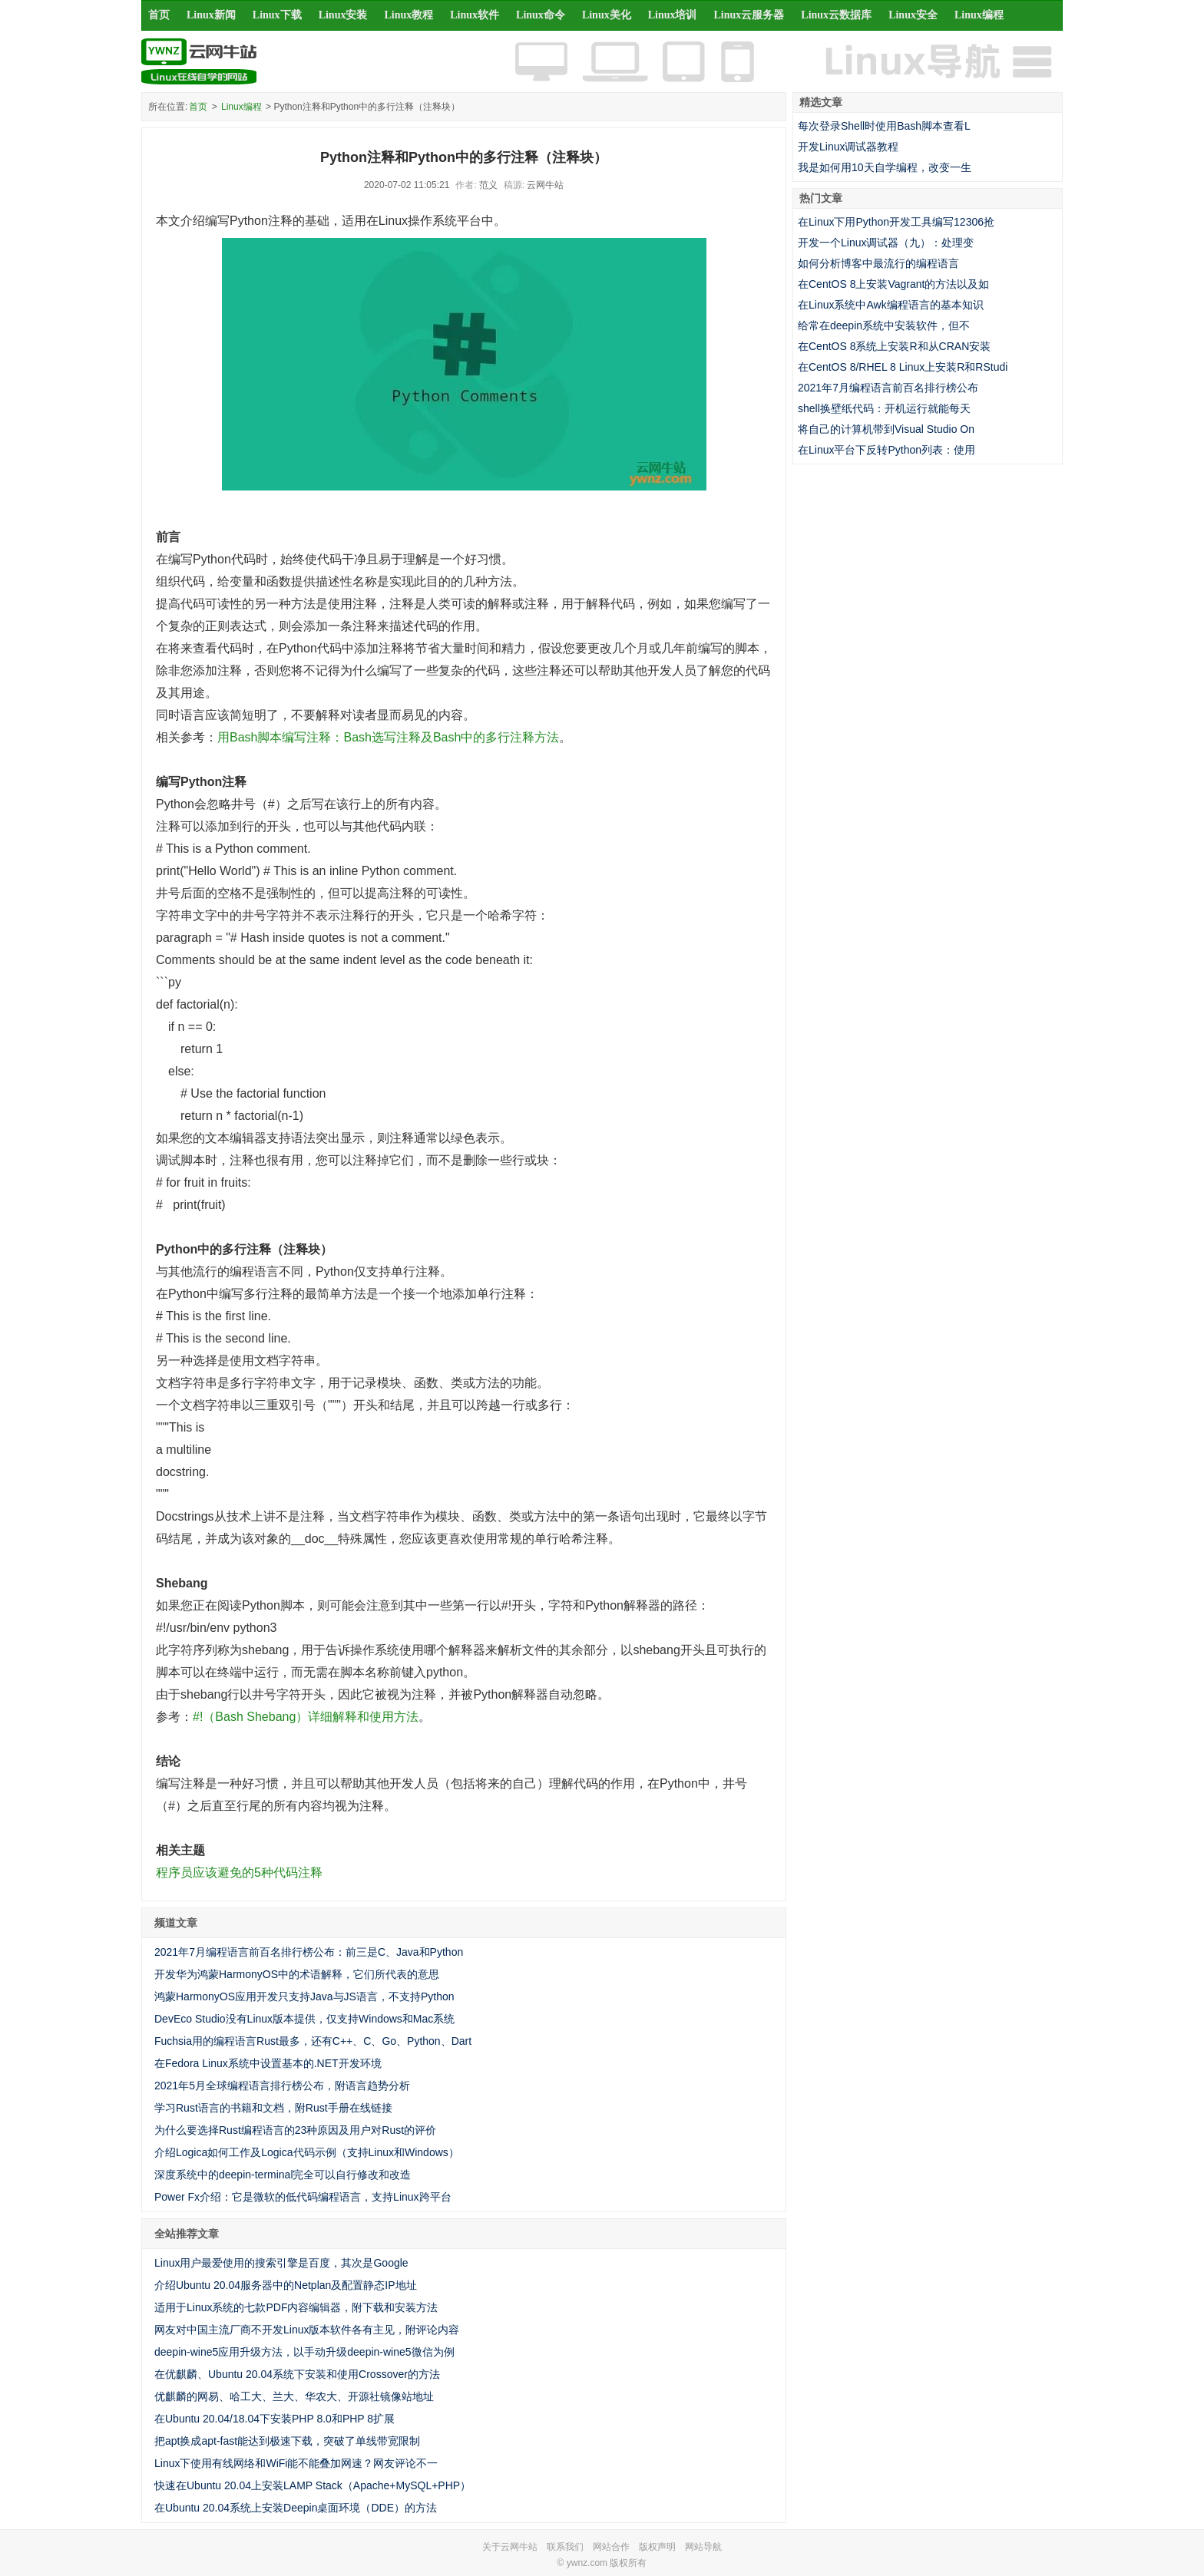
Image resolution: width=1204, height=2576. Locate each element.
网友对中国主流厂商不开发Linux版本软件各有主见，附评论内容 (306, 2329)
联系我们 (565, 2546)
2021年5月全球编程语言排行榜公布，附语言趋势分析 (282, 2085)
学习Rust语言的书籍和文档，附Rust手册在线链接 (273, 2108)
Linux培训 (672, 15)
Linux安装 (343, 15)
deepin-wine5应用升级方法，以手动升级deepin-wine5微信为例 (304, 2352)
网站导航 (703, 2546)
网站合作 (611, 2546)
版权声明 (657, 2546)
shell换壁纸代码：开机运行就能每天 (884, 408)
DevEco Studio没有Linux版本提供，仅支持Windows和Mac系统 (304, 2019)
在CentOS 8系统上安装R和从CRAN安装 (894, 346)
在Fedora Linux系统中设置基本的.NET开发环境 (268, 2063)
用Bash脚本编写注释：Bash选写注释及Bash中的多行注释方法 (388, 737)
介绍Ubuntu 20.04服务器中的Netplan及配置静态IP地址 (285, 2285)
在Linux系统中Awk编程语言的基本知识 (891, 305)
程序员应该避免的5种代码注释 (239, 1872)
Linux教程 (408, 15)
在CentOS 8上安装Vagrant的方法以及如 (893, 284)
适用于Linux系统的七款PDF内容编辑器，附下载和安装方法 (296, 2307)
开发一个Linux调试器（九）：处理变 (886, 242)
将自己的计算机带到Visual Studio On (886, 429)
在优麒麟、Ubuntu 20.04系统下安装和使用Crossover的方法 (297, 2374)
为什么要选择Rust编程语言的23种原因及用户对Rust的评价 (295, 2130)
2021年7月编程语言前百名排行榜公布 (888, 387)
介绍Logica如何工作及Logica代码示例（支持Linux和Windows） (306, 2152)
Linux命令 (540, 15)
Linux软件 (474, 15)
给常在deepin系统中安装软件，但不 (884, 325)
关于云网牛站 (510, 2546)
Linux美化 (606, 15)
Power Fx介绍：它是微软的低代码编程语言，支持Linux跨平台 (303, 2197)
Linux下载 (277, 15)
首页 (159, 15)
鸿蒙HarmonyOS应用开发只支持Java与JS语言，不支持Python (304, 1996)
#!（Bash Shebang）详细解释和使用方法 (305, 1716)
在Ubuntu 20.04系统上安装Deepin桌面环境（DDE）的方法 (295, 2508)
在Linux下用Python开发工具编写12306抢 (896, 222)
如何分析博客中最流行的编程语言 (878, 263)
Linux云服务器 (749, 15)
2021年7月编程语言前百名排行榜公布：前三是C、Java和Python (308, 1952)
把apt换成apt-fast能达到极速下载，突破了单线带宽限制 (287, 2441)
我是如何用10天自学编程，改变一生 (884, 167)
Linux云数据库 (836, 15)
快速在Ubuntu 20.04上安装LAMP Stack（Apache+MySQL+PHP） (312, 2485)
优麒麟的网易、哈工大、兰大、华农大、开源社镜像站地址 (294, 2396)
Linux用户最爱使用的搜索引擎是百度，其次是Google (281, 2263)
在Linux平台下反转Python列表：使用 (886, 450)
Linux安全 (913, 15)
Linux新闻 (211, 15)
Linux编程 (979, 15)
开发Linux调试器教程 (848, 146)
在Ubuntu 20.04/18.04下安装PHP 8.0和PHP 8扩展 (274, 2419)
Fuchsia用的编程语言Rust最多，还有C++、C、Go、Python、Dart (312, 2041)
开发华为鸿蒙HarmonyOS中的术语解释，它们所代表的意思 (296, 1974)
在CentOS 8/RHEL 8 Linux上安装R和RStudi (902, 367)
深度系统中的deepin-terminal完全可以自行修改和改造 (283, 2174)
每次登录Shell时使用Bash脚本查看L (884, 126)
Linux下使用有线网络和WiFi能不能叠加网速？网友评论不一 (296, 2463)
